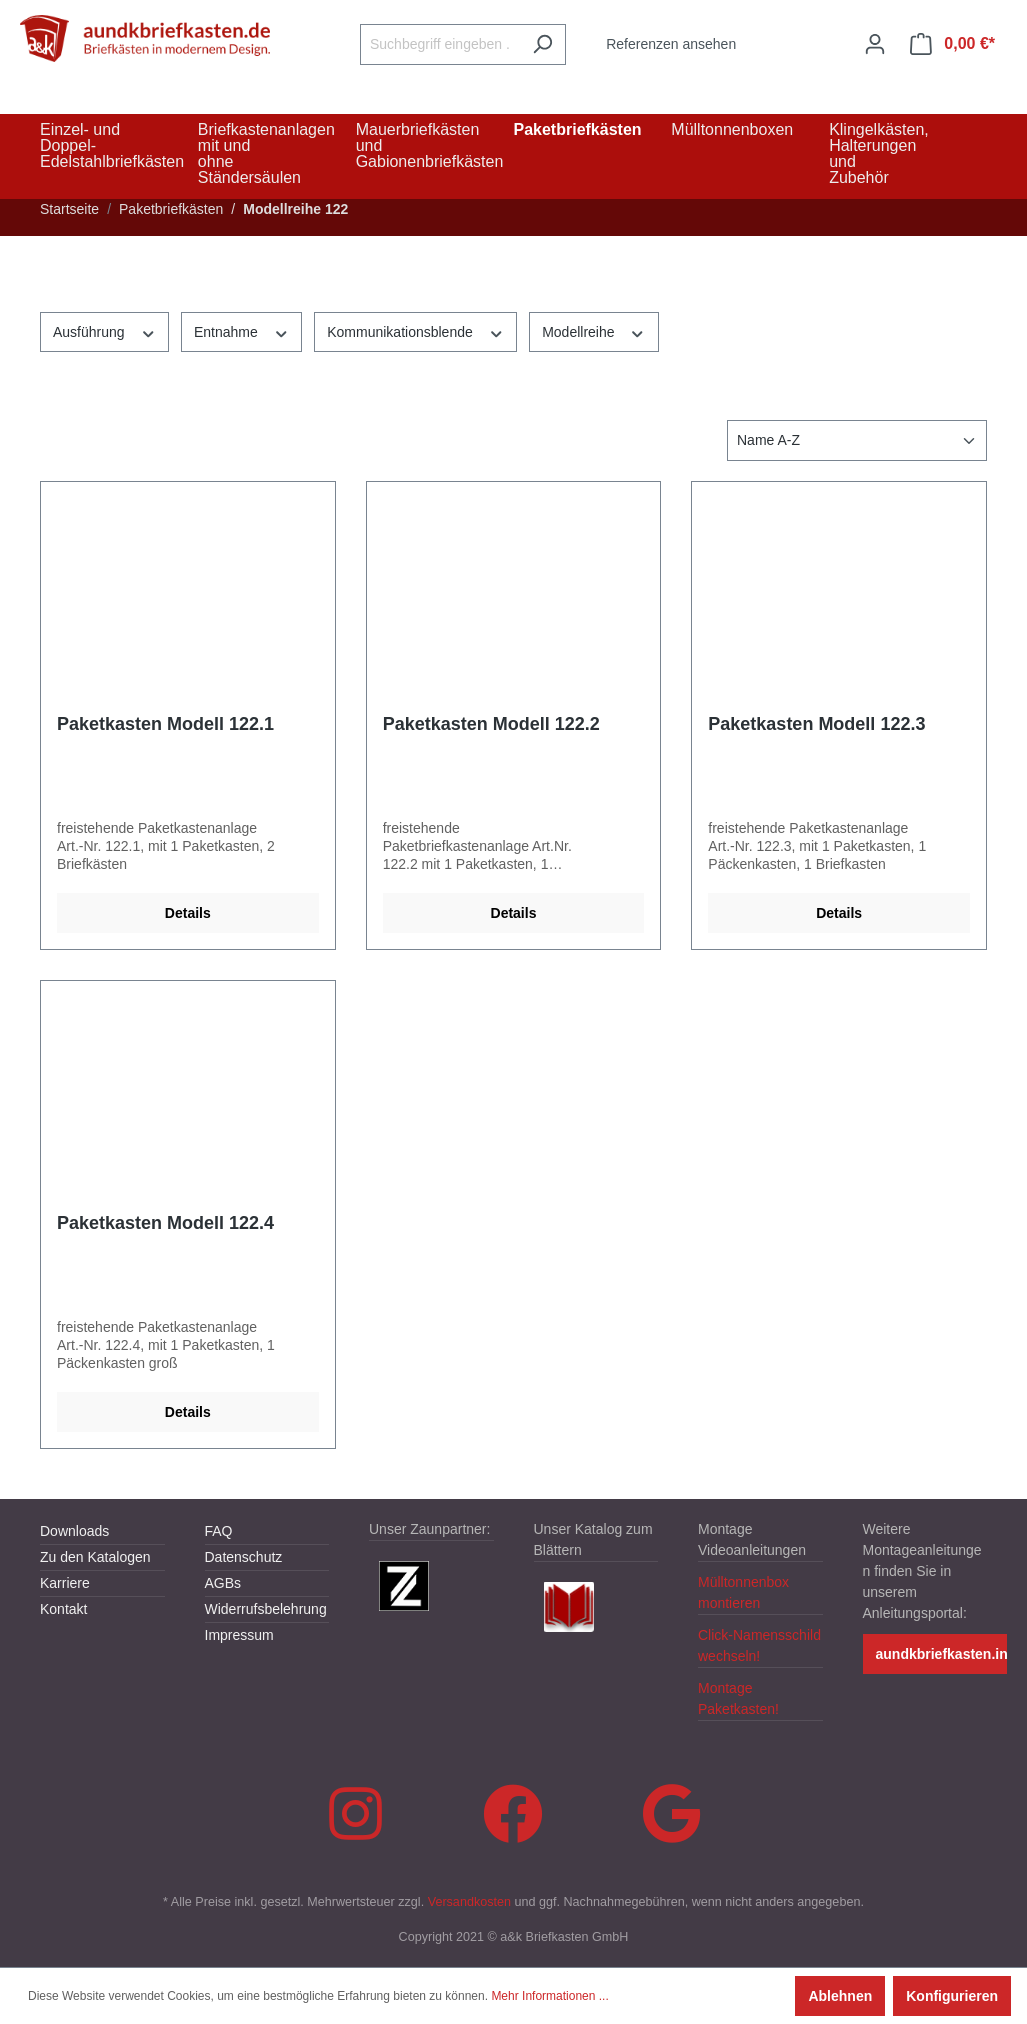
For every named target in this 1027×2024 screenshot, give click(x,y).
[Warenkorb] (952, 44)
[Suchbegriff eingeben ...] (440, 44)
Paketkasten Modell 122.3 (816, 724)
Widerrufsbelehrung (266, 1609)
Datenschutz (244, 1557)
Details (188, 913)
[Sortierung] (857, 440)
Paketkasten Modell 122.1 (165, 724)
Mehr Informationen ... (549, 1996)
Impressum (239, 1635)
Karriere (65, 1583)
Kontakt (63, 1609)
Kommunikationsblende (415, 331)
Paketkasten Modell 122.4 (165, 1223)
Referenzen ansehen (671, 44)
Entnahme (241, 331)
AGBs (223, 1583)
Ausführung (104, 331)
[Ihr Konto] (875, 44)
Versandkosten (469, 1902)
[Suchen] (542, 44)
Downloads (74, 1531)
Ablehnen (840, 1996)
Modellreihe (594, 331)
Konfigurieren (952, 1996)
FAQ (219, 1531)
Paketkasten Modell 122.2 (491, 724)
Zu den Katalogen (95, 1557)
